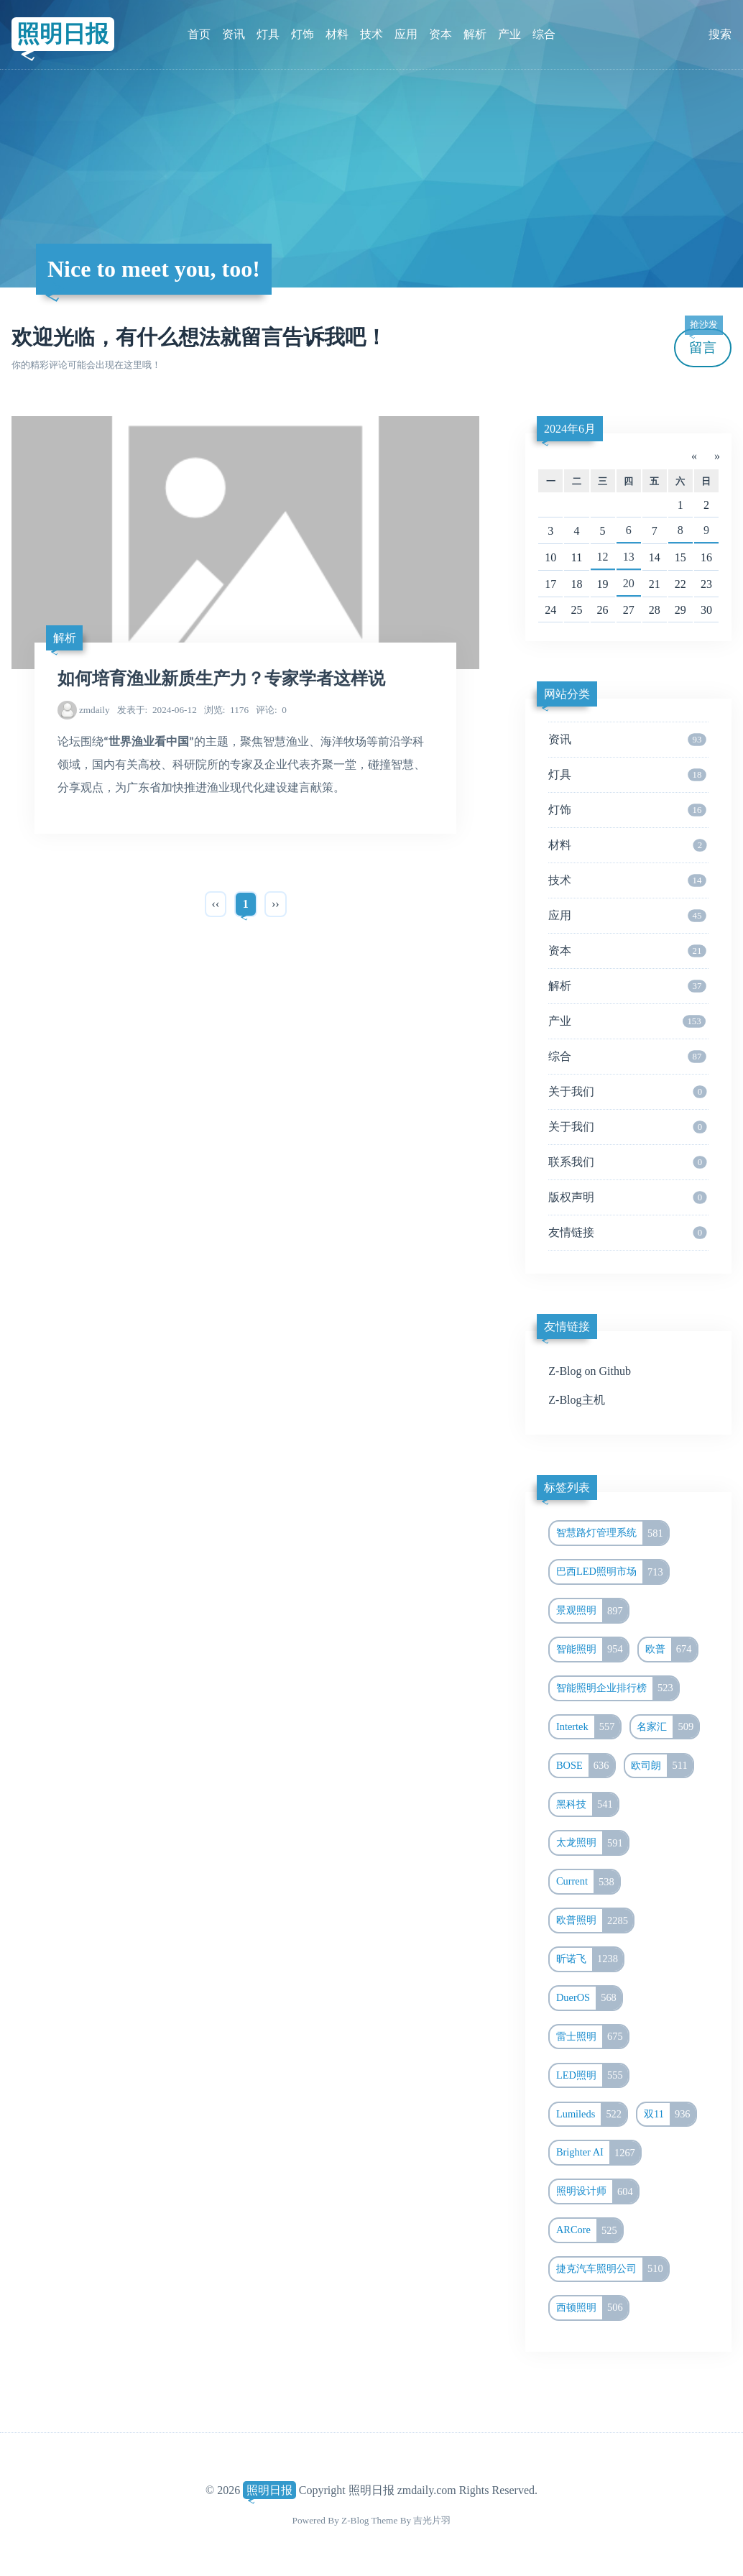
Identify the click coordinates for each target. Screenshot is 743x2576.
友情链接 (627, 1232)
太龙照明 (592, 1842)
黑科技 (587, 1804)
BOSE (585, 1765)
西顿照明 (592, 2307)
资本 (440, 34)
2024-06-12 (157, 709)
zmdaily (94, 709)
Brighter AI (598, 2152)
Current (587, 1881)
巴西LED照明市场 (612, 1571)
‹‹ (216, 904)
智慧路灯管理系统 (612, 1533)
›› (276, 904)
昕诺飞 (589, 1959)
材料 (337, 34)
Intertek (588, 1727)
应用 (405, 34)
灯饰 (302, 34)
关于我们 (627, 1091)
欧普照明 (594, 1920)
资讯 (233, 34)
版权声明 (627, 1197)
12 (603, 557)
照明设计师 (597, 2191)
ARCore (589, 2230)
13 (628, 557)
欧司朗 (661, 1765)
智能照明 (592, 1649)
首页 (199, 34)
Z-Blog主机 (576, 1400)
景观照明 (592, 1610)
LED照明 (592, 2075)
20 (628, 583)
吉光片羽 (432, 2520)
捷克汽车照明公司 (612, 2269)
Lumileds (591, 2114)
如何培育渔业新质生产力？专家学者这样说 (221, 678)
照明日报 (63, 34)
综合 (543, 34)
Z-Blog (355, 2520)
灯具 (268, 34)
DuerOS (589, 1998)
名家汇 (667, 1727)
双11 (670, 2114)
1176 (226, 709)
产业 (509, 34)
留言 (703, 341)
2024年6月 (570, 429)
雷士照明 (592, 2036)
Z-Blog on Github (589, 1371)
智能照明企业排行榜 (617, 1688)
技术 (371, 34)
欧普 (671, 1649)
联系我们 (627, 1162)
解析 (474, 34)
